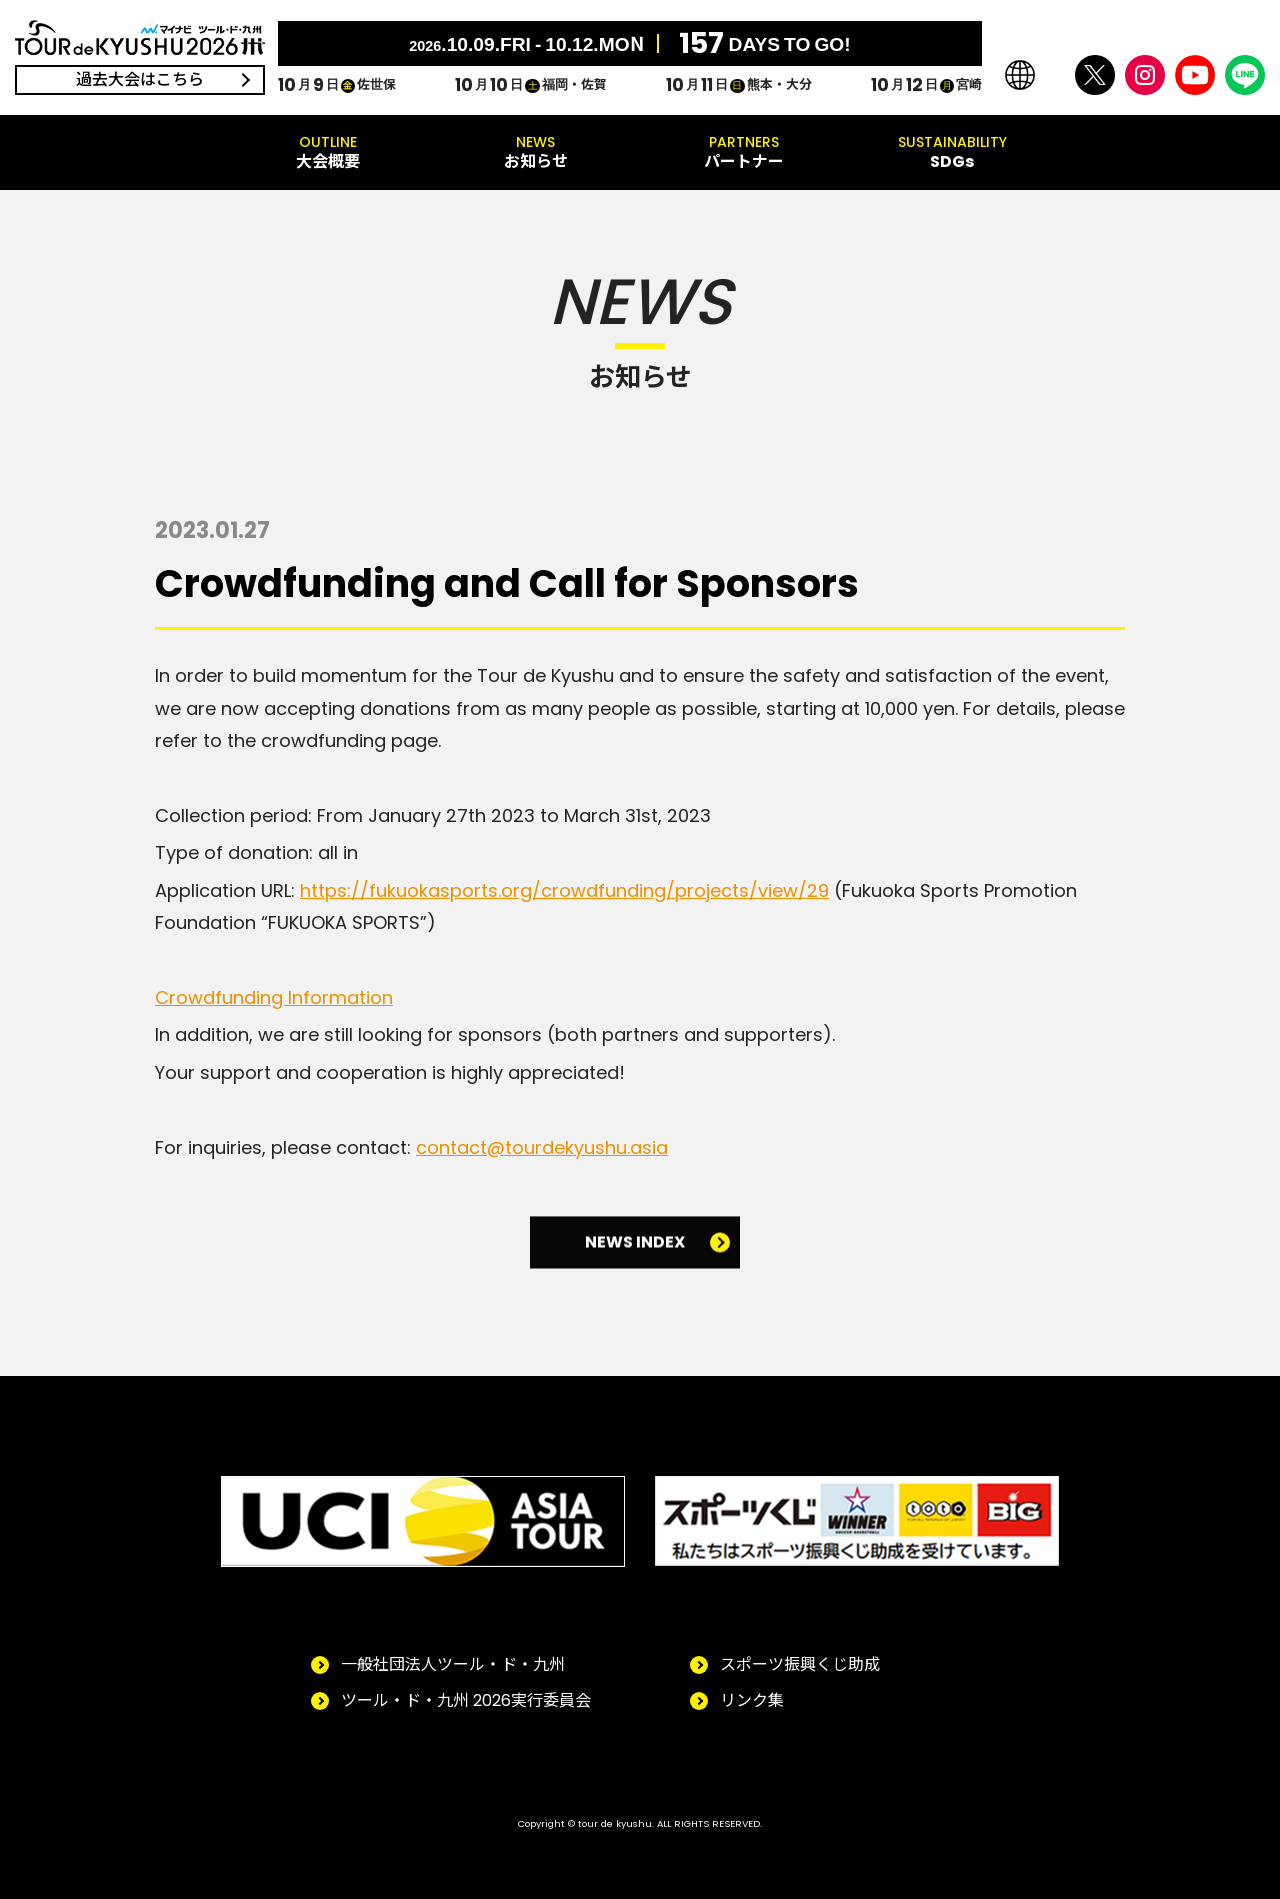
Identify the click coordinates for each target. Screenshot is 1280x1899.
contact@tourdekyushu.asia (542, 1147)
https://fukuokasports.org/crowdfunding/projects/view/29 (564, 890)
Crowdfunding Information (274, 997)
